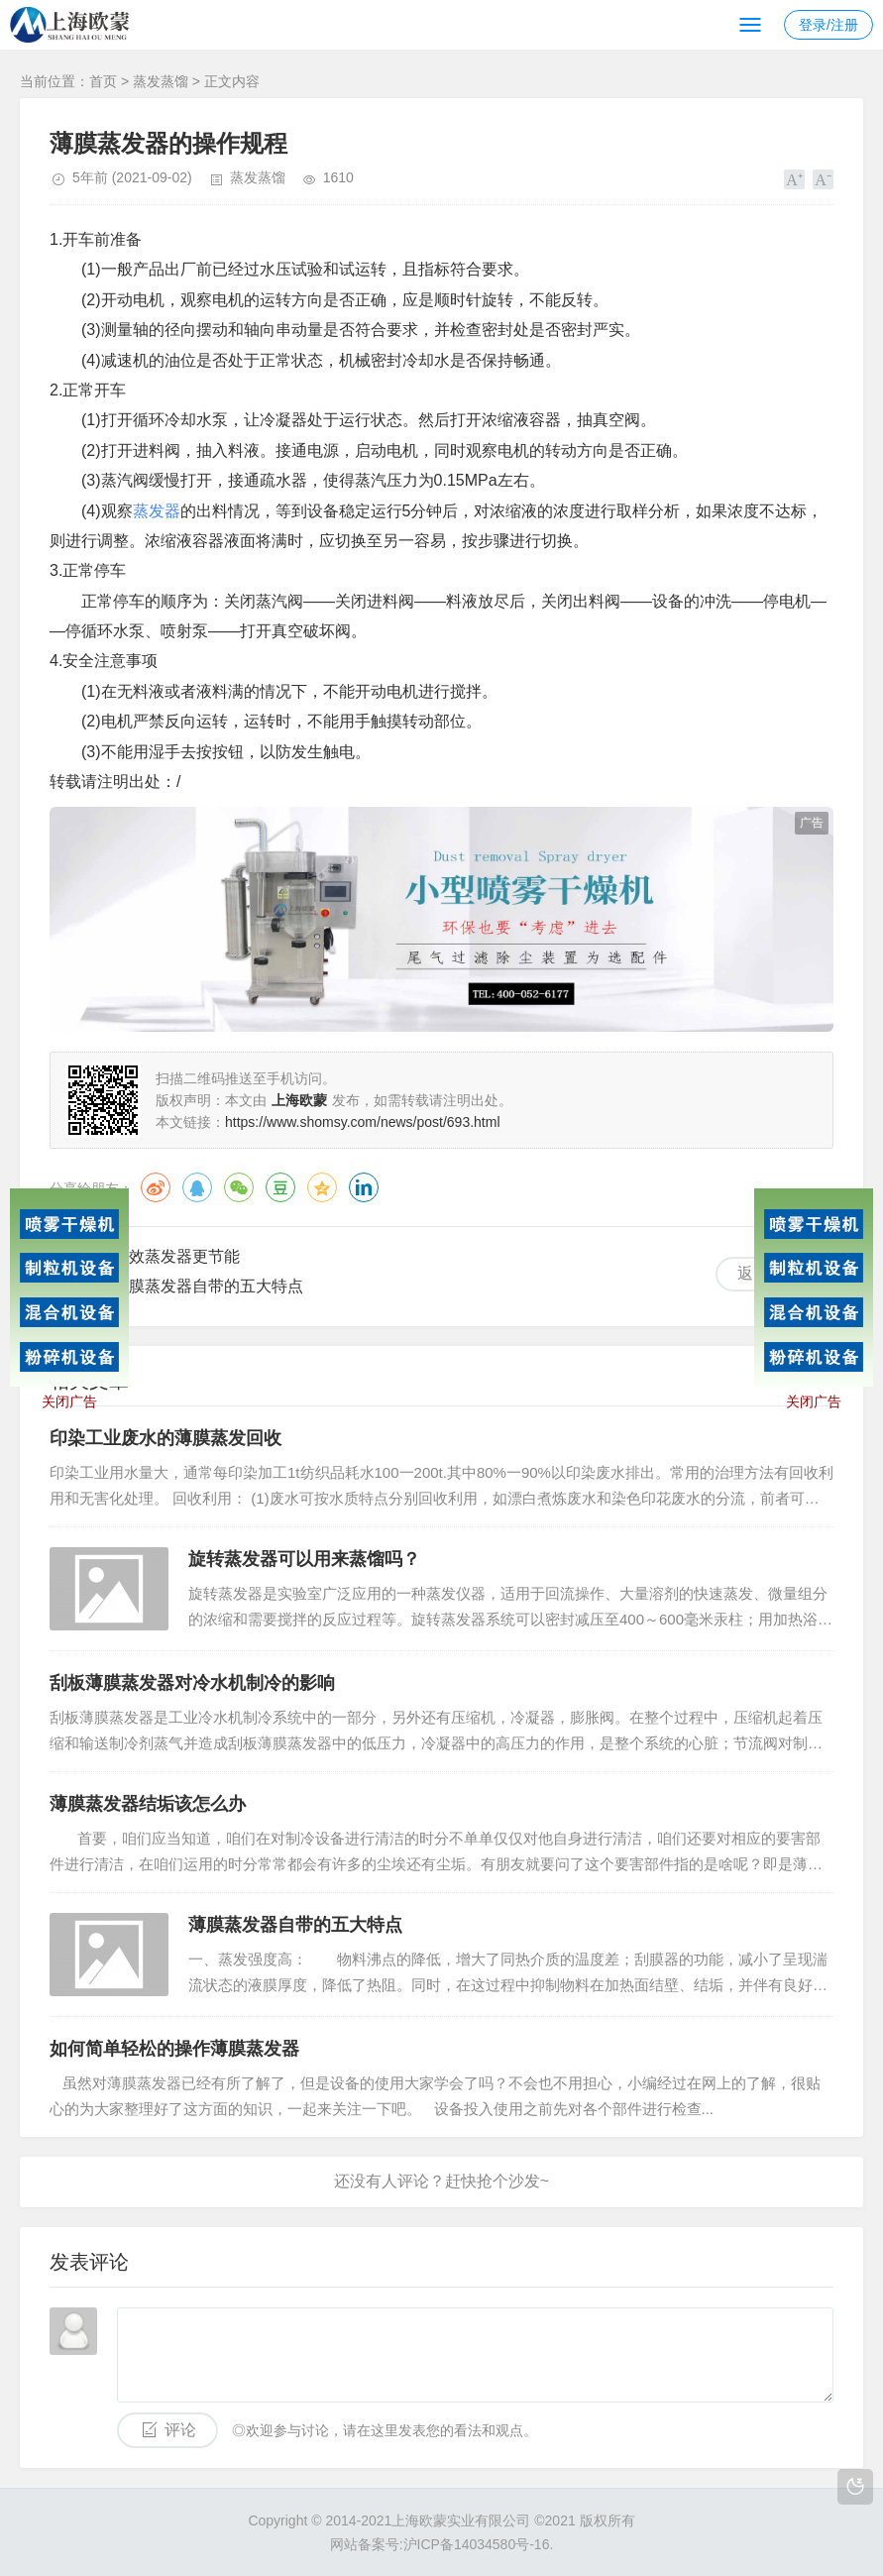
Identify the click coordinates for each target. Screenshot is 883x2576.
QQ (197, 1187)
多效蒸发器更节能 (176, 1256)
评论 (180, 2429)
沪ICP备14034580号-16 (476, 2544)
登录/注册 (828, 25)
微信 (239, 1187)
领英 (364, 1187)
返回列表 (769, 1273)
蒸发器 (156, 511)
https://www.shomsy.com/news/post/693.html (362, 1122)
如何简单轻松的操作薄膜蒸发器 (174, 2049)
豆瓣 (280, 1187)
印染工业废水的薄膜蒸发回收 (165, 1438)
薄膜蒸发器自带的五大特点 (208, 1286)
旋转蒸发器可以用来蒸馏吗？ (304, 1559)
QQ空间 (322, 1187)
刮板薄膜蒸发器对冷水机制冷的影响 (192, 1683)
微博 (155, 1187)
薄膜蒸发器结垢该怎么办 (148, 1804)
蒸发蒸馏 (160, 81)
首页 (103, 81)
